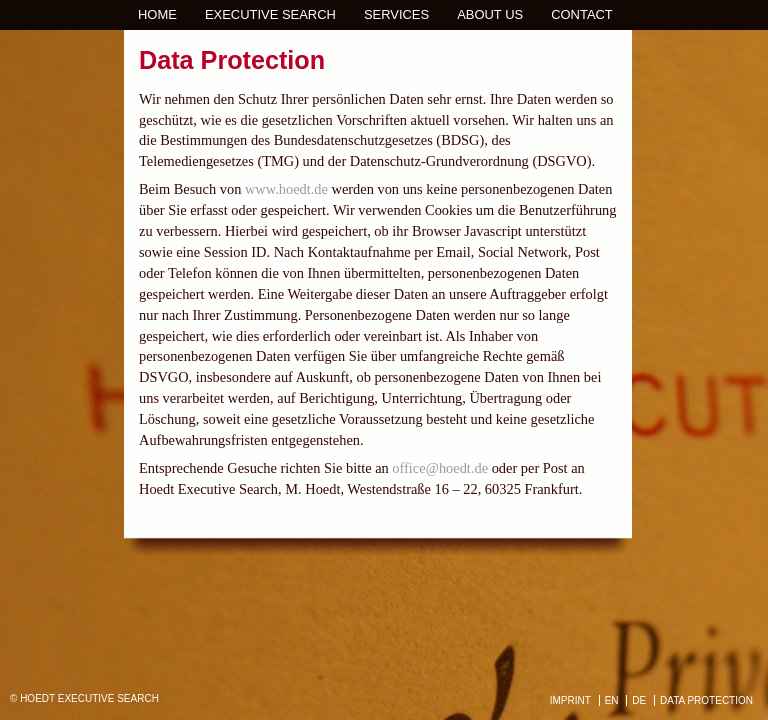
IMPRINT (570, 700)
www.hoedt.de (286, 189)
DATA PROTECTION (706, 700)
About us (490, 14)
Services (396, 14)
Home (157, 14)
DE (639, 700)
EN (612, 700)
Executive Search (270, 14)
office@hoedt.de (440, 468)
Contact (582, 14)
